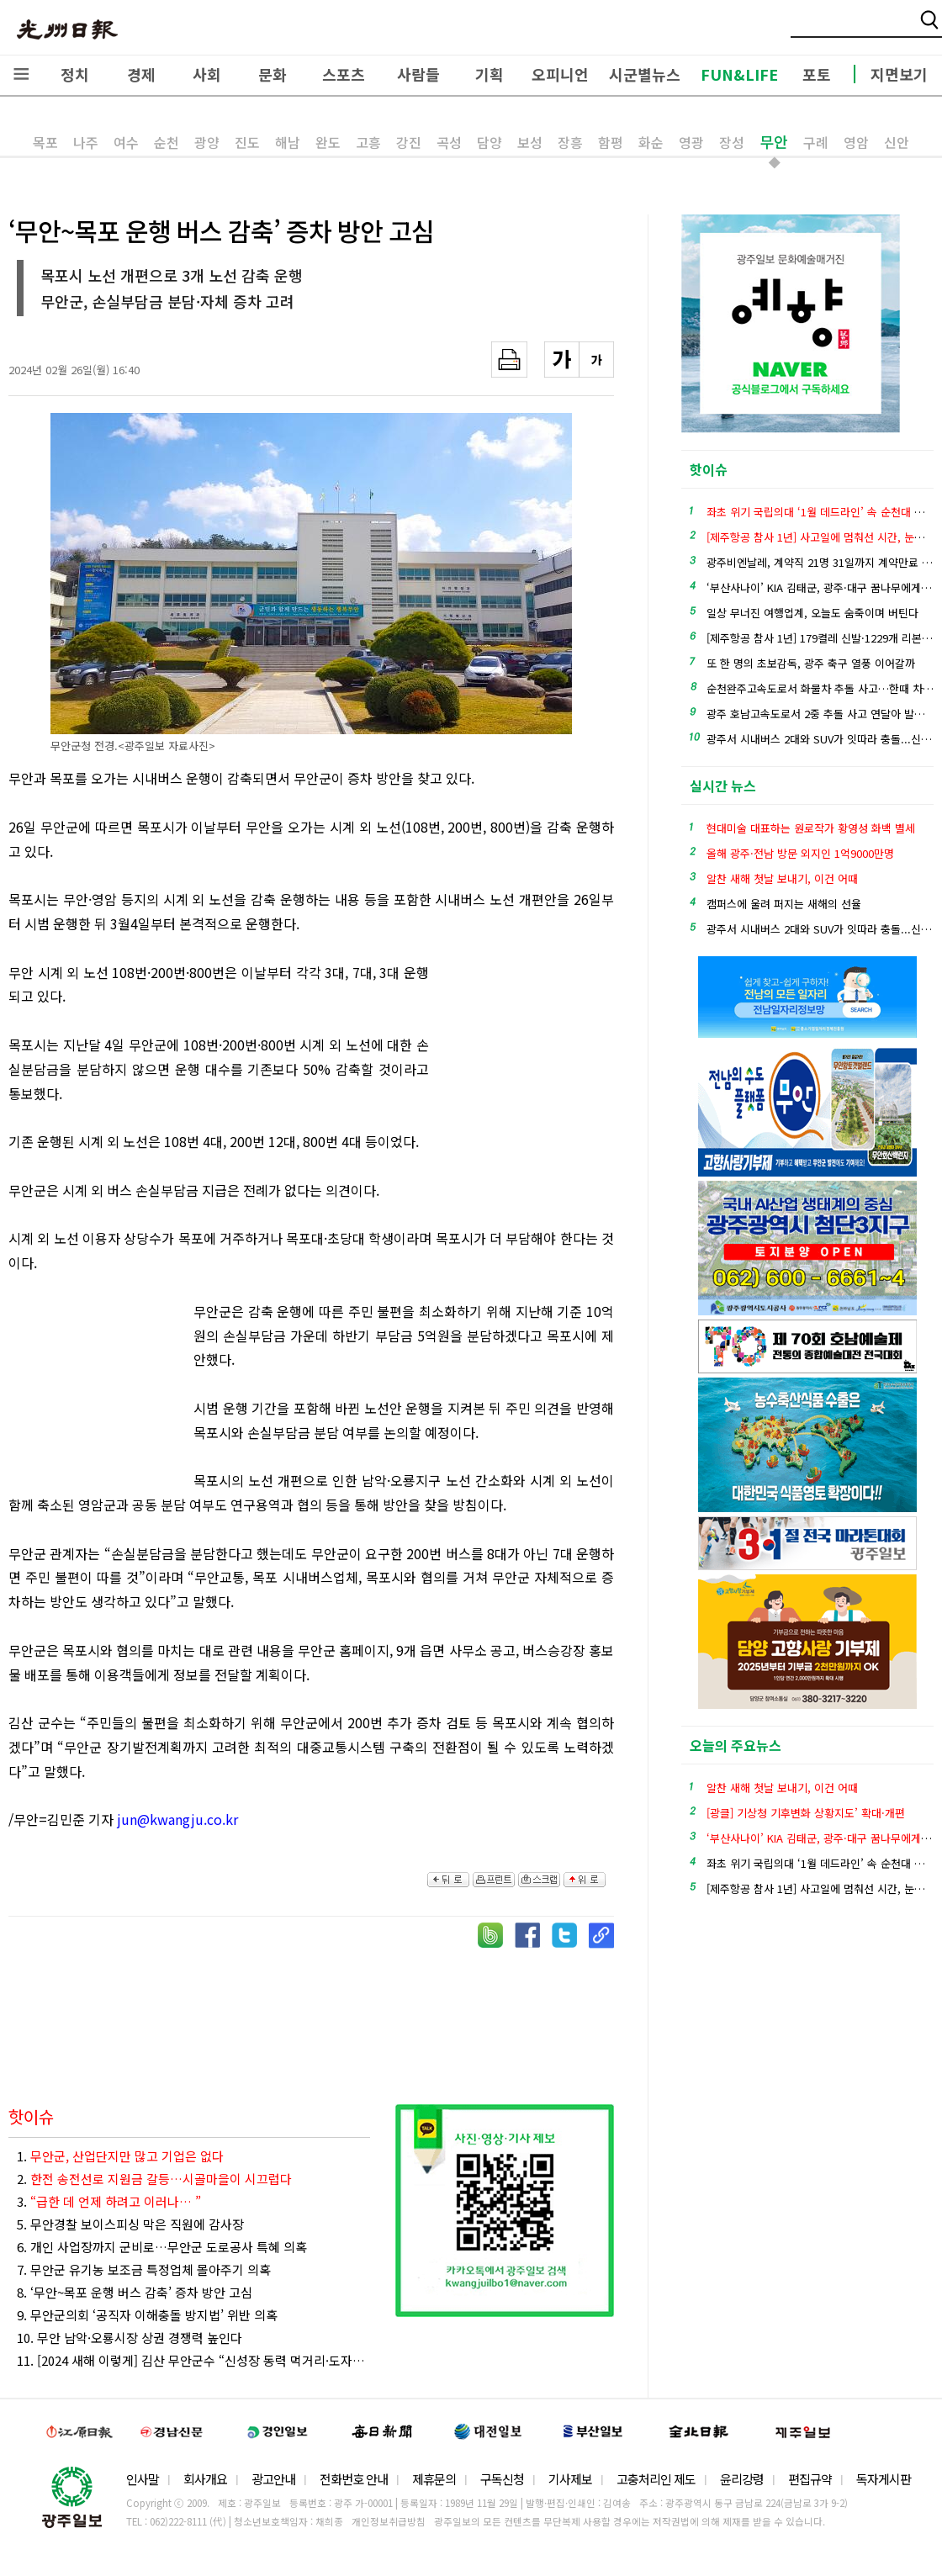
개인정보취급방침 (389, 2521)
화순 (651, 142)
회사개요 (205, 2479)
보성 (529, 142)
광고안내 (273, 2479)
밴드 (802, 29)
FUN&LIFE (739, 74)
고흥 (368, 142)
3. (109, 2201)
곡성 (449, 142)
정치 (75, 74)
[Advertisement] (530, 1053)
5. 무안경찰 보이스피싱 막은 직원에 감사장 (130, 2224)
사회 (207, 74)
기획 (489, 74)
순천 (166, 142)
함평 (610, 142)
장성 (731, 142)
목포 (45, 142)
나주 (85, 142)
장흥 (570, 142)
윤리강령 (742, 2479)
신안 (896, 142)
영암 (856, 142)
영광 (691, 142)
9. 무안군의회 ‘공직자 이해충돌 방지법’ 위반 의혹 (147, 2315)
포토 (816, 74)
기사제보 (570, 2479)
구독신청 (502, 2479)
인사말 (142, 2479)
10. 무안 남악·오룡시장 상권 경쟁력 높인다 (129, 2337)
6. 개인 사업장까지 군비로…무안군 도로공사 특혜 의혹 (162, 2247)
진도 (247, 142)
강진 (408, 142)
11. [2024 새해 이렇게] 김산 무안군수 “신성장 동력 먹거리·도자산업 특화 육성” (193, 2360)
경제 (141, 74)
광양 (207, 142)
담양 (489, 142)
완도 (328, 142)
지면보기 (899, 74)
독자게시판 (883, 2479)
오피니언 (560, 74)
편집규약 (810, 2479)
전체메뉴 (21, 74)
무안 (773, 141)
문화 (272, 74)
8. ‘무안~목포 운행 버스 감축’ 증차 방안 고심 (134, 2292)
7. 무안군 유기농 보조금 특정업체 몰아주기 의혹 (144, 2269)
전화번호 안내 (354, 2479)
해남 (287, 142)
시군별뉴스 (644, 74)
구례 (815, 142)
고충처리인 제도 (656, 2479)
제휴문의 (434, 2479)
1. (120, 2156)
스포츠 (343, 74)
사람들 (418, 74)
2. (154, 2178)
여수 (126, 142)
